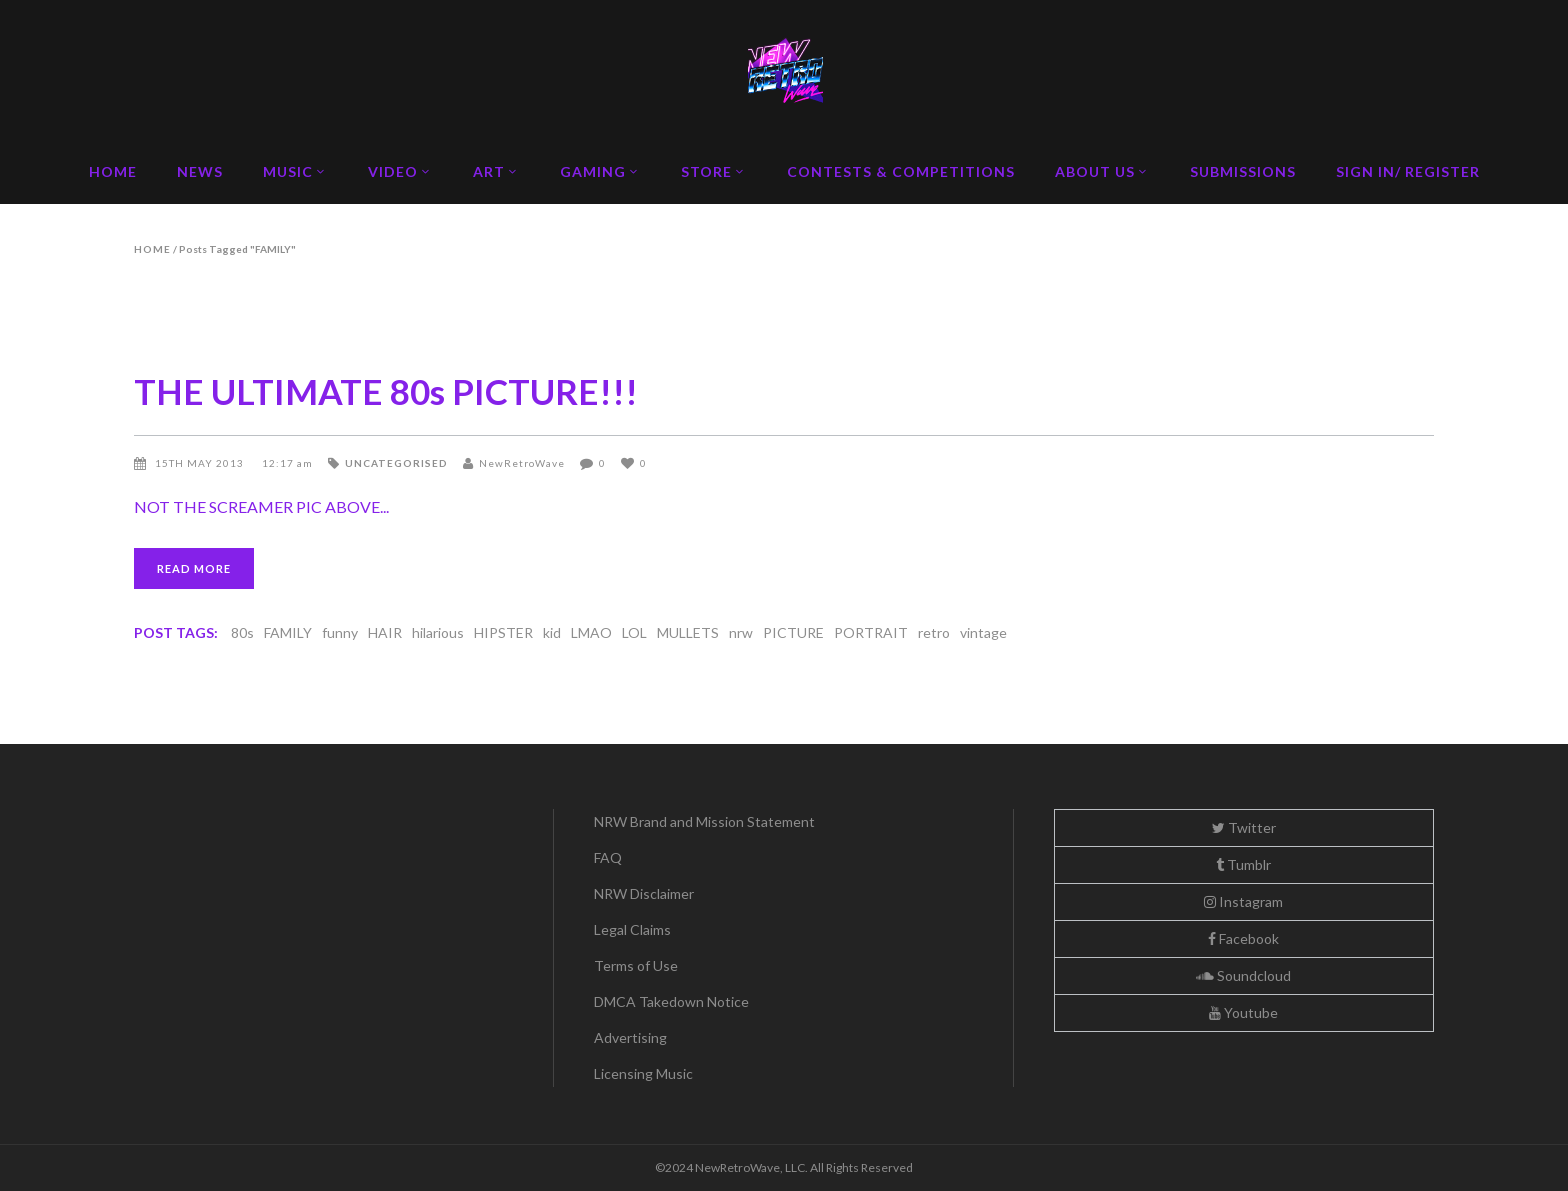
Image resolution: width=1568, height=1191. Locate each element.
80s (242, 632)
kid (552, 632)
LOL (634, 632)
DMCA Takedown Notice (671, 1001)
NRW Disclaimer (644, 893)
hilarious (438, 632)
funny (340, 632)
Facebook (1243, 938)
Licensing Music (643, 1073)
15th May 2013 (201, 463)
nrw (741, 632)
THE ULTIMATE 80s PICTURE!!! (386, 391)
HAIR (385, 632)
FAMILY (288, 632)
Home (152, 249)
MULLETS (688, 632)
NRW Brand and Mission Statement (704, 821)
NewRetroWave (522, 463)
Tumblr (1243, 864)
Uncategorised (396, 463)
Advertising (630, 1037)
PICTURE (793, 632)
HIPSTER (503, 632)
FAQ (608, 857)
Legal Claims (632, 929)
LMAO (591, 632)
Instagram (1243, 901)
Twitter (1244, 827)
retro (934, 632)
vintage (983, 632)
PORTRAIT (871, 632)
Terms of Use (636, 965)
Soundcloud (1243, 975)
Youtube (1243, 1012)
